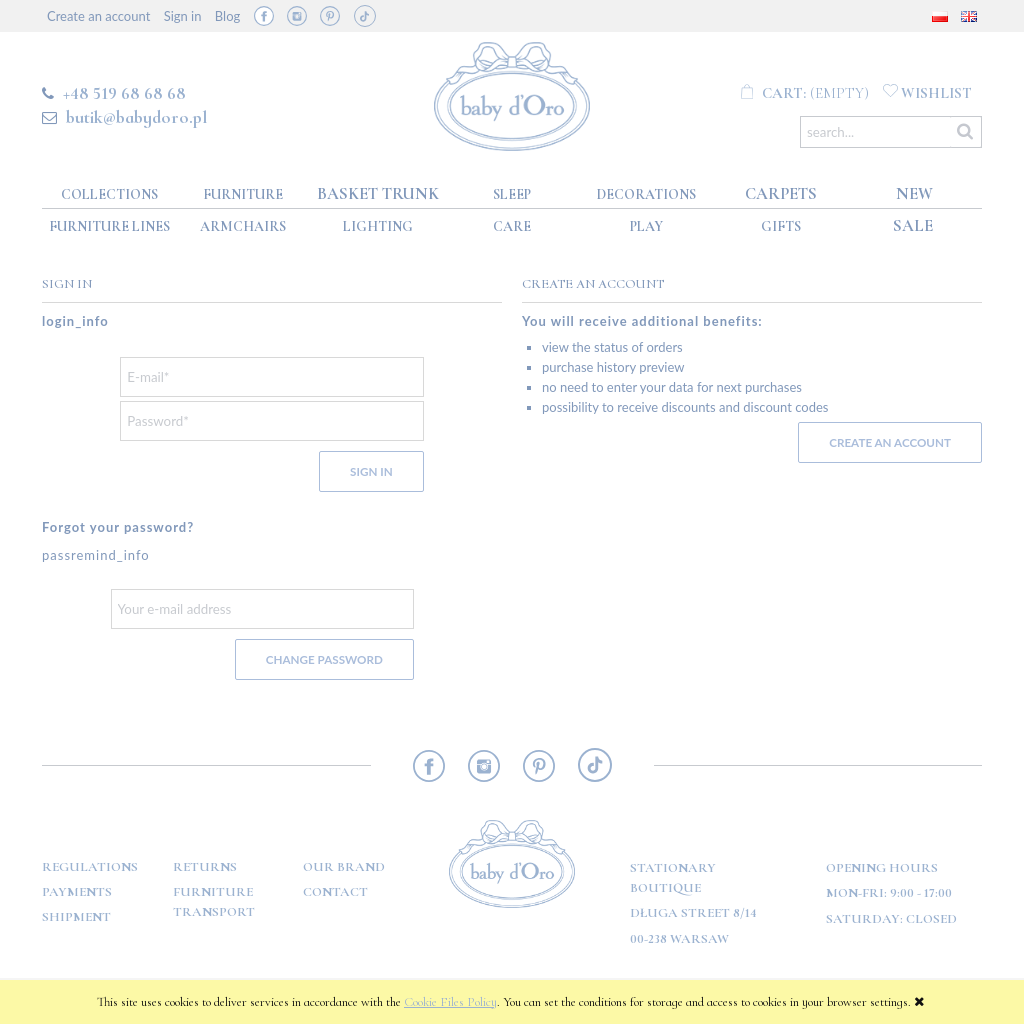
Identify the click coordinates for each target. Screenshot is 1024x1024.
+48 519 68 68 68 (124, 93)
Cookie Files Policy (450, 1002)
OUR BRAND (344, 867)
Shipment (76, 917)
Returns (205, 867)
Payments (77, 892)
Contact (335, 892)
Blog (227, 16)
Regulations (90, 867)
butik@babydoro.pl (136, 117)
